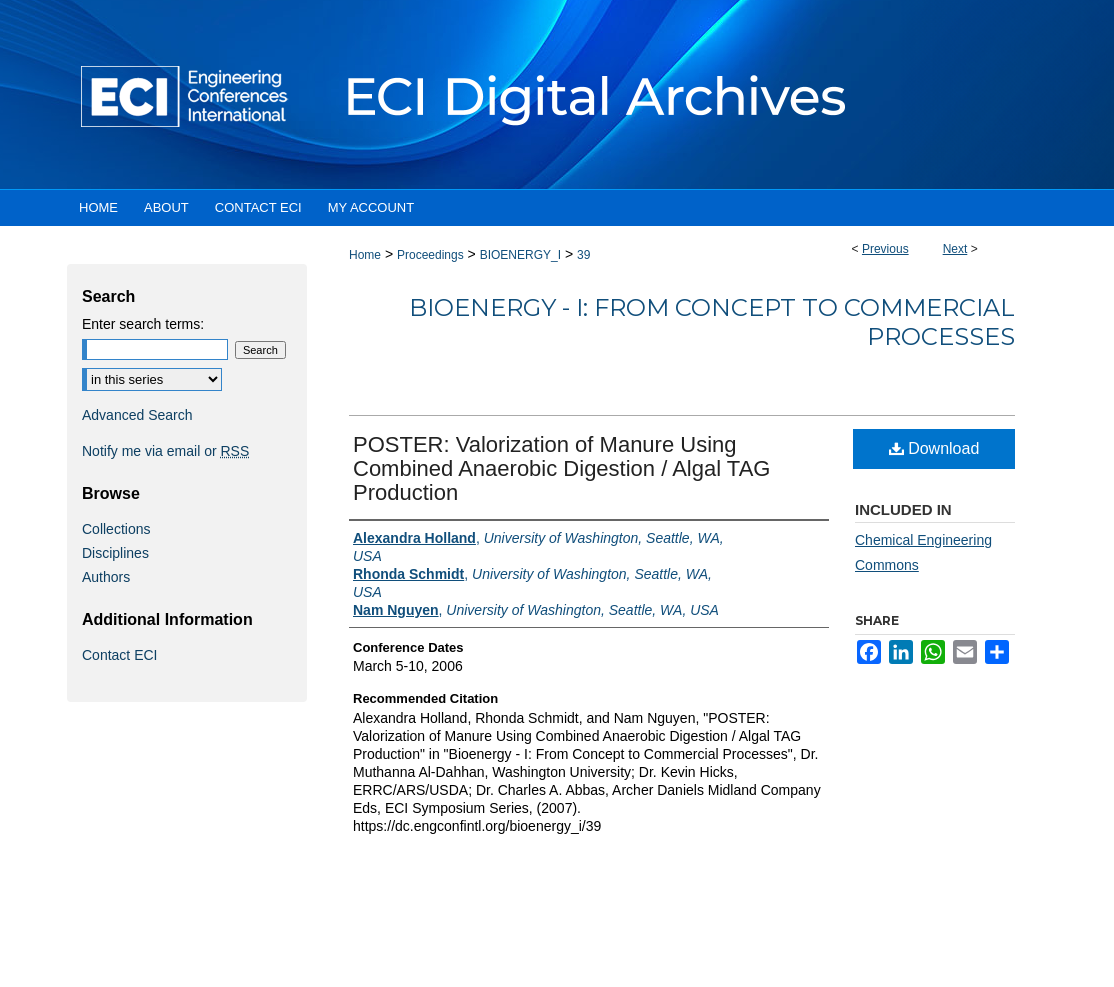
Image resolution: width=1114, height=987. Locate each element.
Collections (116, 529)
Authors (106, 577)
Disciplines (115, 553)
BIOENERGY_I (520, 255)
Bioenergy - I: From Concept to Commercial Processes (712, 322)
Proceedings (430, 255)
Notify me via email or (165, 451)
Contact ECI (119, 655)
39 (583, 255)
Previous (885, 249)
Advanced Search (137, 415)
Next (955, 249)
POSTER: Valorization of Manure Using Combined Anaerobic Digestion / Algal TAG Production (561, 468)
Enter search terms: (143, 324)
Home (365, 255)
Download (934, 448)
